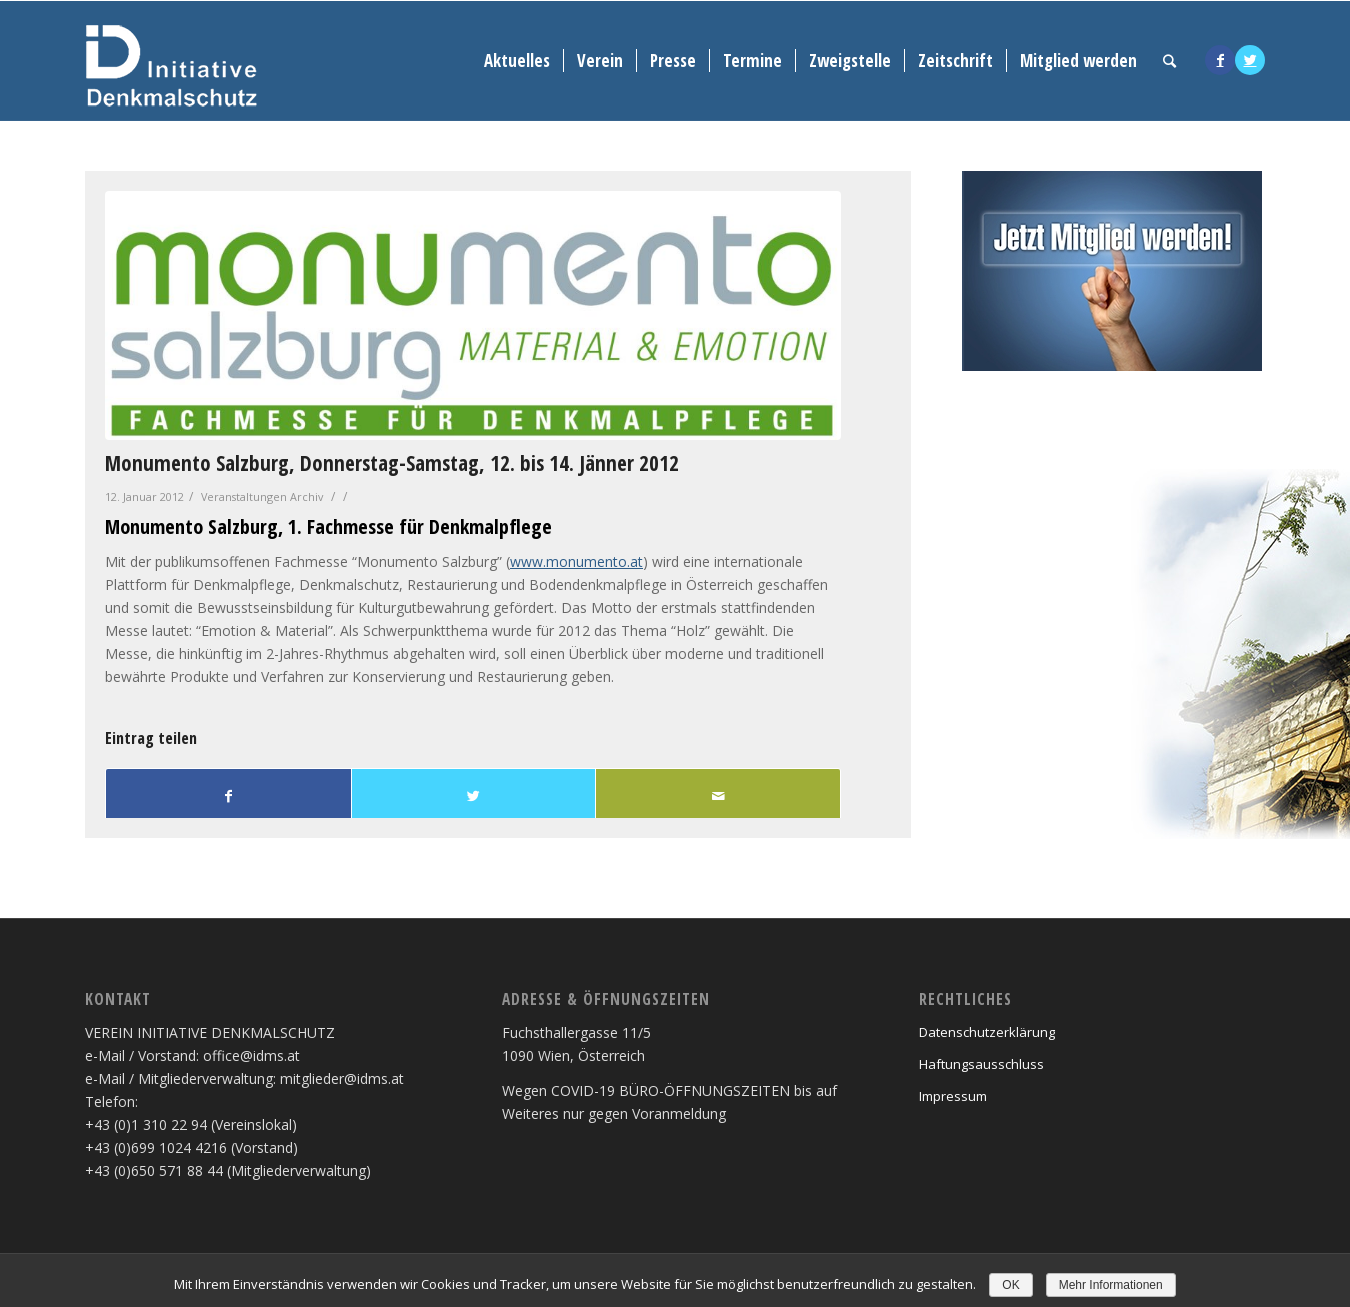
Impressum (953, 1096)
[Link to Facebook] (1220, 60)
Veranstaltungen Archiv (262, 496)
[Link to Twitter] (1250, 60)
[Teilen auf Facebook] (228, 796)
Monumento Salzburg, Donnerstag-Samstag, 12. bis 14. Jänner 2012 (392, 463)
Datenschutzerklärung (987, 1032)
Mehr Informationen (1111, 1285)
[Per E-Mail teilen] (718, 796)
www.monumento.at (576, 561)
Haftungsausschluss (981, 1064)
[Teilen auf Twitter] (474, 796)
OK (1010, 1285)
